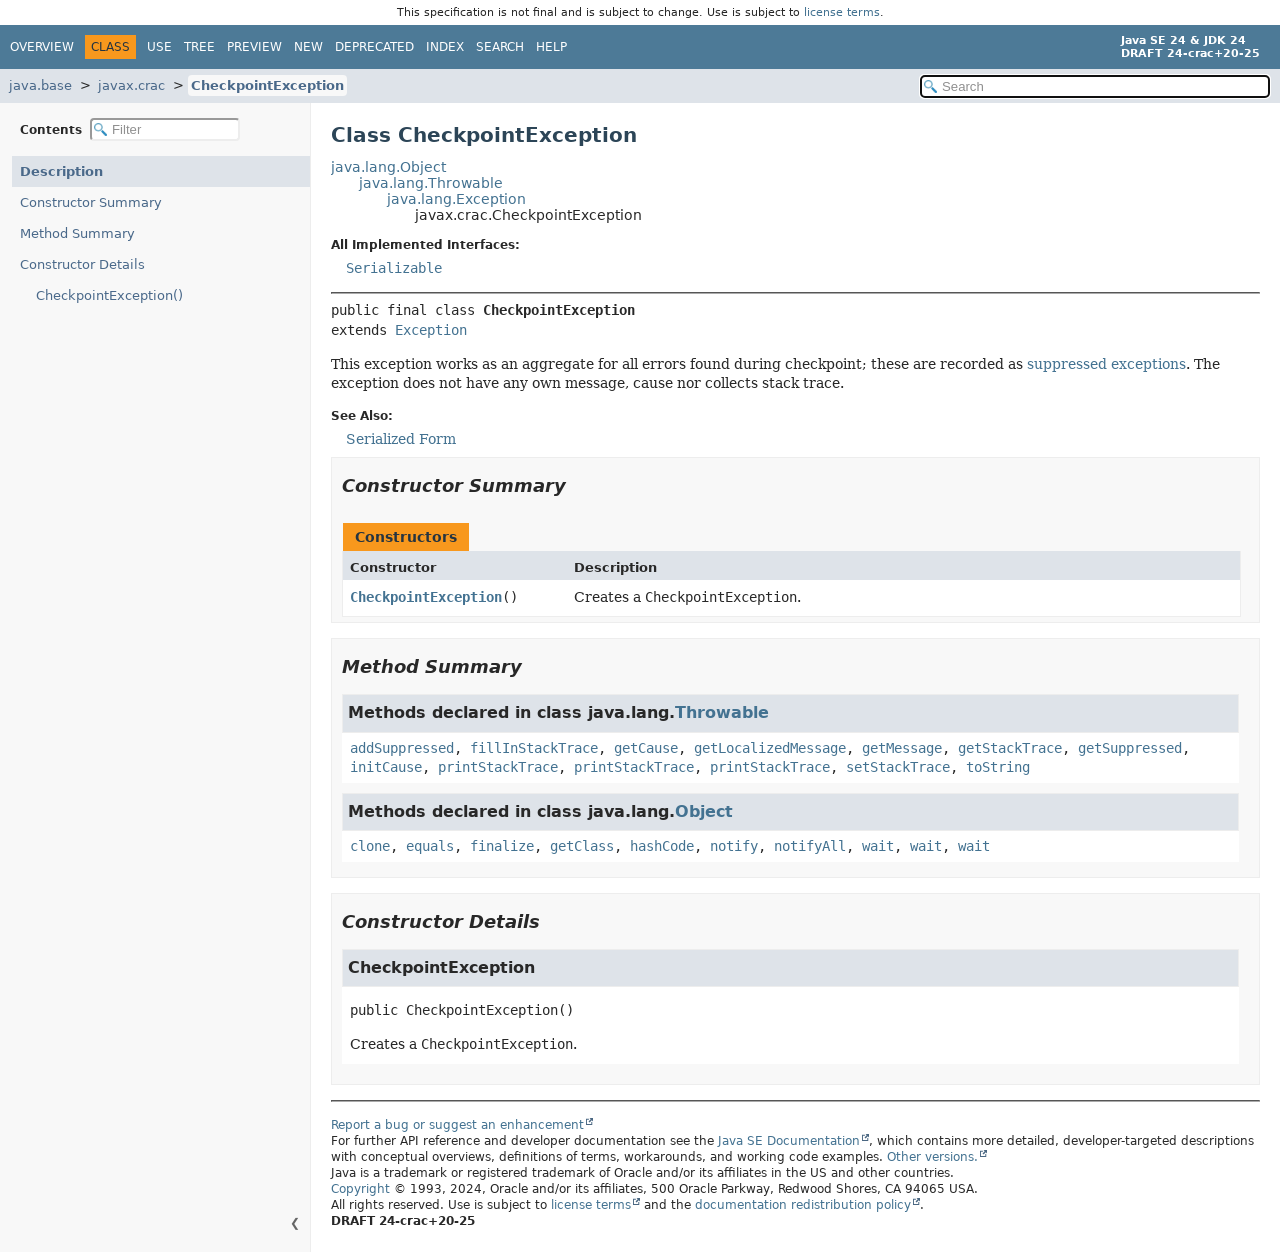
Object (704, 811)
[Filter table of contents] (165, 129)
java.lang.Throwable (431, 183)
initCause (386, 767)
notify (734, 846)
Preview (254, 47)
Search (500, 47)
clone (370, 846)
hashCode (662, 846)
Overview (42, 47)
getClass (582, 846)
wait (878, 846)
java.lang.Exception (456, 199)
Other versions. (932, 1157)
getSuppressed (1130, 748)
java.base (40, 85)
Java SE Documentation (789, 1141)
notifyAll (810, 846)
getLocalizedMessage (770, 748)
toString (998, 767)
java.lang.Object (388, 167)
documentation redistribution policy (803, 1205)
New (308, 47)
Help (551, 47)
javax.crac (131, 85)
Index (445, 47)
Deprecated (374, 47)
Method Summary (77, 233)
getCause (646, 748)
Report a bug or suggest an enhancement (457, 1125)
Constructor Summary (91, 202)
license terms (842, 12)
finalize (502, 846)
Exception (431, 330)
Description (61, 171)
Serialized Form (401, 439)
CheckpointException (267, 85)
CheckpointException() (109, 295)
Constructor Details (82, 264)
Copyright (360, 1189)
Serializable (394, 268)
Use (159, 47)
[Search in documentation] (1095, 86)
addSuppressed (402, 748)
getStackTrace (1010, 748)
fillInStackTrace (534, 748)
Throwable (722, 712)
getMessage (902, 748)
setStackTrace (898, 767)
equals (430, 846)
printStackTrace (498, 767)
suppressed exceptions (1106, 364)
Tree (199, 47)
